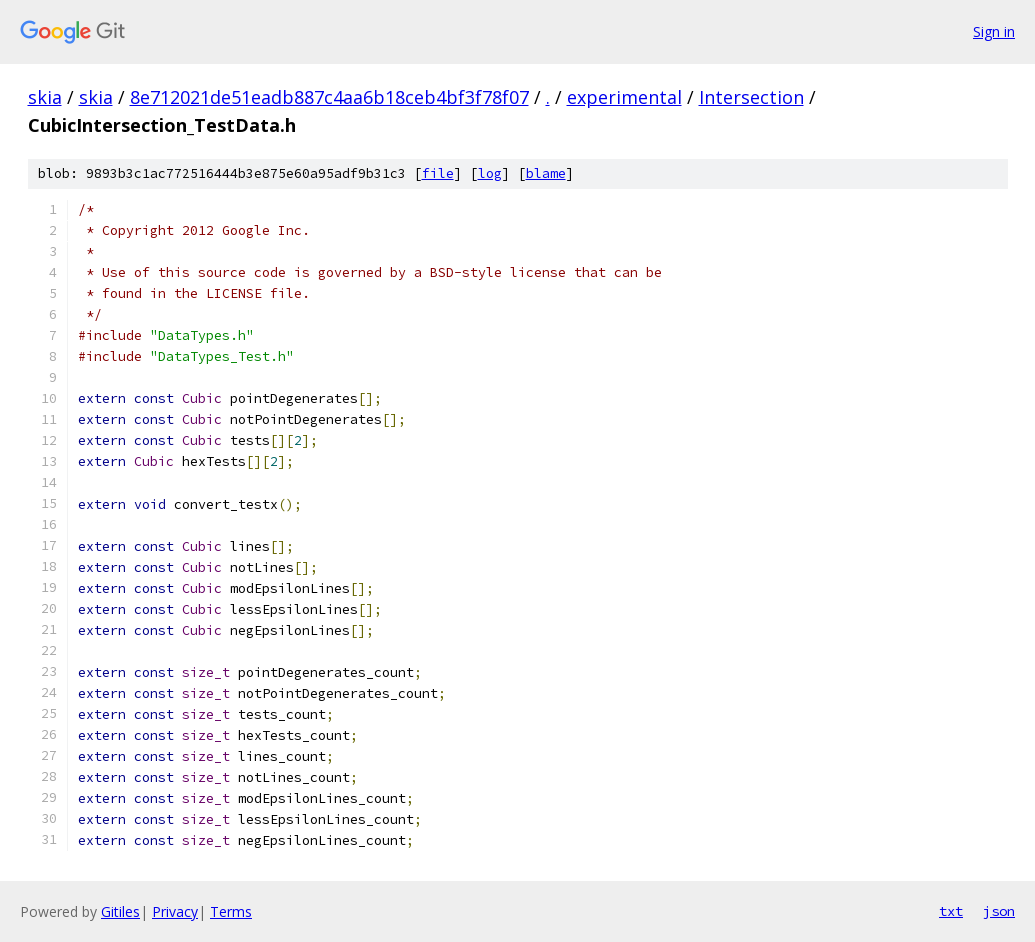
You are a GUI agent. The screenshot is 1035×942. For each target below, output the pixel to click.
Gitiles (120, 911)
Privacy (175, 911)
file (438, 173)
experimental (624, 97)
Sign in (994, 31)
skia (45, 97)
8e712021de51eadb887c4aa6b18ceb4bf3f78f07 (329, 97)
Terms (231, 911)
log (490, 173)
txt (951, 911)
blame (546, 173)
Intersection (751, 97)
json (999, 911)
